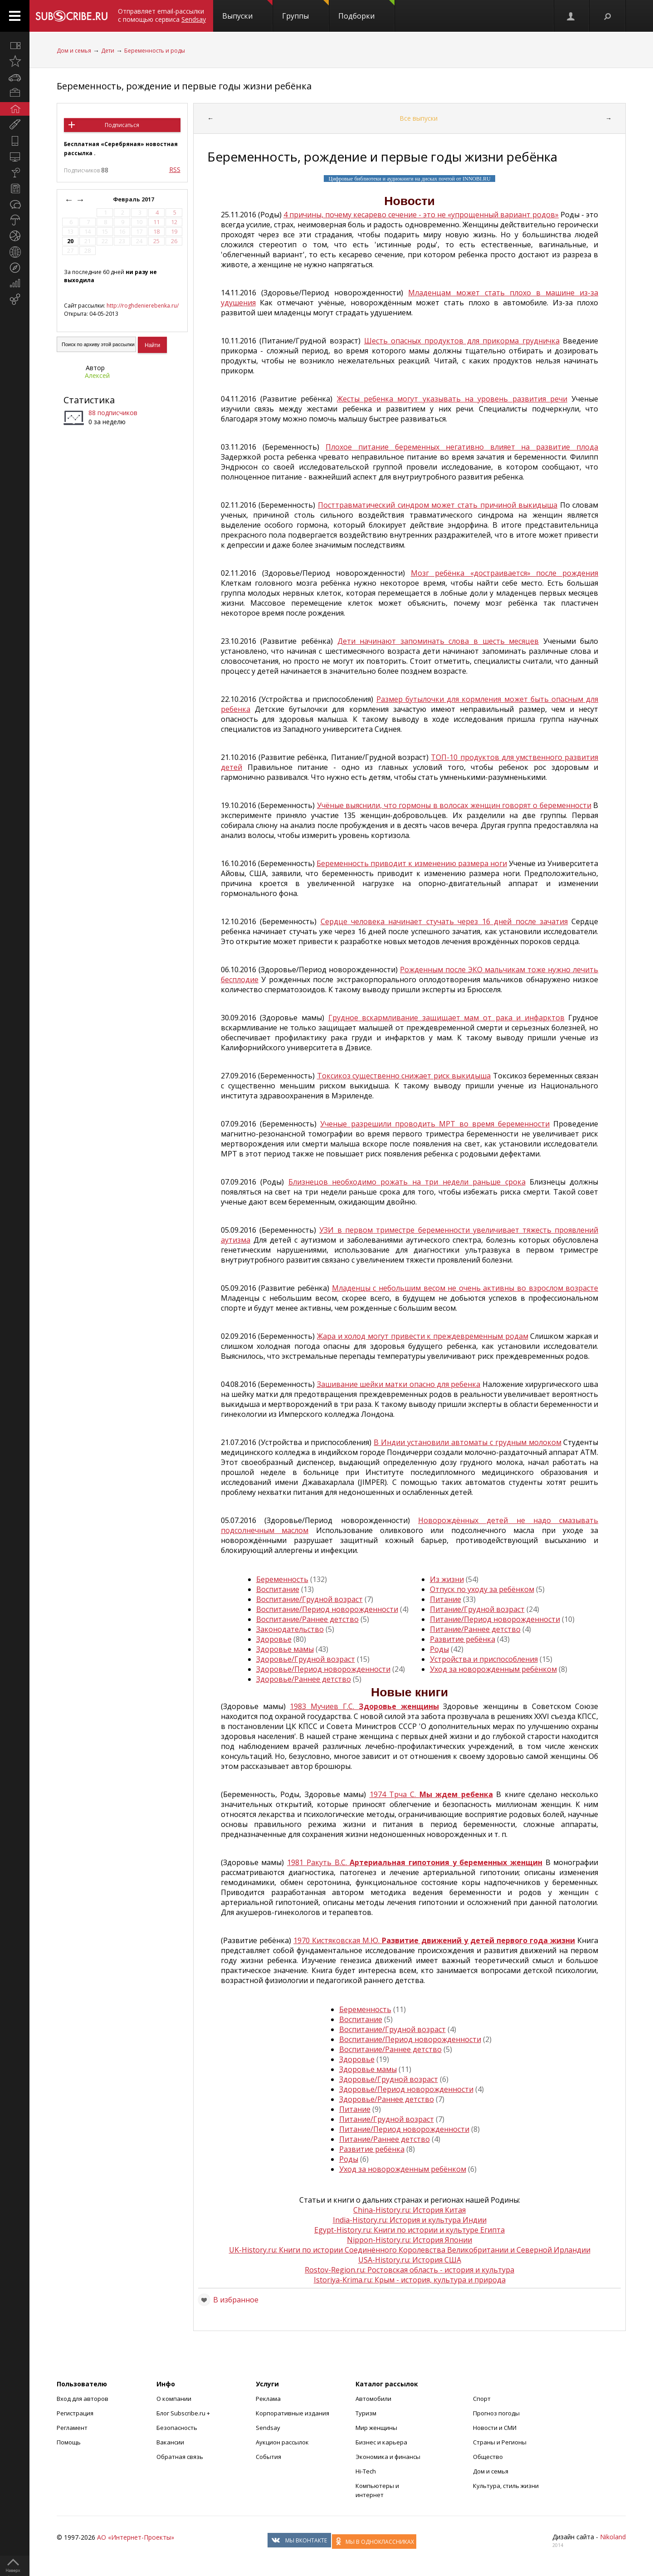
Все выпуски (419, 118)
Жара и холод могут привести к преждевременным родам (422, 1336)
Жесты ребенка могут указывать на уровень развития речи (452, 399)
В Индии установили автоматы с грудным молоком (467, 1442)
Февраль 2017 (134, 199)
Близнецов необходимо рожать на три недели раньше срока (407, 1182)
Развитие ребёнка (462, 1639)
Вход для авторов (82, 2399)
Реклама (268, 2399)
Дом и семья (74, 50)
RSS (174, 169)
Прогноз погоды (496, 2413)
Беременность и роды (154, 50)
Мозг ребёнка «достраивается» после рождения (505, 573)
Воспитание (277, 1589)
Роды (439, 1649)
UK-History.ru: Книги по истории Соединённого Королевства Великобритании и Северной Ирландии (409, 2250)
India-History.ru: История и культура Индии (410, 2220)
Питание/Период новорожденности (495, 1619)
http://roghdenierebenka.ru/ (143, 305)
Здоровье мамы (285, 1649)
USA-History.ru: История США (409, 2260)
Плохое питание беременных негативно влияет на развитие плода (462, 447)
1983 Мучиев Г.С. (364, 1706)
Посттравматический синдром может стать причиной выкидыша (437, 505)
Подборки (366, 10)
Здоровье (274, 1639)
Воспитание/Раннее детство (307, 1619)
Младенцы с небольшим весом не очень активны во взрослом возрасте (465, 1288)
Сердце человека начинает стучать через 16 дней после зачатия (444, 921)
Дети (107, 50)
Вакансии (170, 2442)
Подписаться (122, 125)
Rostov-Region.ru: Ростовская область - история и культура (409, 2270)
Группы (305, 10)
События (268, 2457)
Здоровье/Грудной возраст (305, 1659)
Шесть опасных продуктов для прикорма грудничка (462, 341)
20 (70, 241)
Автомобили (373, 2399)
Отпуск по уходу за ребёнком (482, 1589)
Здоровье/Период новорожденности (323, 1669)
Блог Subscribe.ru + (183, 2413)
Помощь (69, 2442)
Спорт (482, 2399)
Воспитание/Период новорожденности (327, 1609)
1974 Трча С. (431, 1794)
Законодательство (290, 1629)
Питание (445, 1599)
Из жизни (447, 1579)
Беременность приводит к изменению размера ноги (412, 863)
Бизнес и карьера (381, 2442)
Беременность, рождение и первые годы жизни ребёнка (184, 86)
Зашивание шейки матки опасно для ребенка (399, 1384)
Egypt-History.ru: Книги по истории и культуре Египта (409, 2230)
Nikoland (613, 2536)
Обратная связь (179, 2457)
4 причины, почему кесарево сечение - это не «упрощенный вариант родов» (421, 215)
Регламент (72, 2428)
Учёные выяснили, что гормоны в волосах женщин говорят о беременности (454, 805)
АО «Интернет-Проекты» (135, 2537)
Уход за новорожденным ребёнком (493, 1669)
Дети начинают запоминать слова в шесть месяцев (438, 641)
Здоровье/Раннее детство (303, 1679)
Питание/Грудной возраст (477, 1609)
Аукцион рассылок (282, 2442)
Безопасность (176, 2428)
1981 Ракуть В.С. (414, 1862)
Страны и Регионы (499, 2442)
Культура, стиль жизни (506, 2486)
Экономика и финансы (388, 2457)
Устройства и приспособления (484, 1659)
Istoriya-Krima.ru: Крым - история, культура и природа (410, 2280)
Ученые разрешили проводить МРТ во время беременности (435, 1124)
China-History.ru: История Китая (409, 2210)
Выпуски (247, 10)
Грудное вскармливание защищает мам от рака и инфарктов (446, 1018)
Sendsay (268, 2428)
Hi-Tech (366, 2471)
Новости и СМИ (495, 2428)
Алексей (97, 375)
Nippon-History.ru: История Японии (409, 2240)
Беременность (282, 1579)
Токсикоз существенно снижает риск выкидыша (404, 1076)
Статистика (89, 400)
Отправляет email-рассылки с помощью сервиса (162, 15)
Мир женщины (376, 2428)
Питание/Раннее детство (475, 1629)
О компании (173, 2399)
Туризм (366, 2413)
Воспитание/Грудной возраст (309, 1599)
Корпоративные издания (292, 2413)
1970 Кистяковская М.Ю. (434, 1940)
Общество (488, 2457)
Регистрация (75, 2413)
